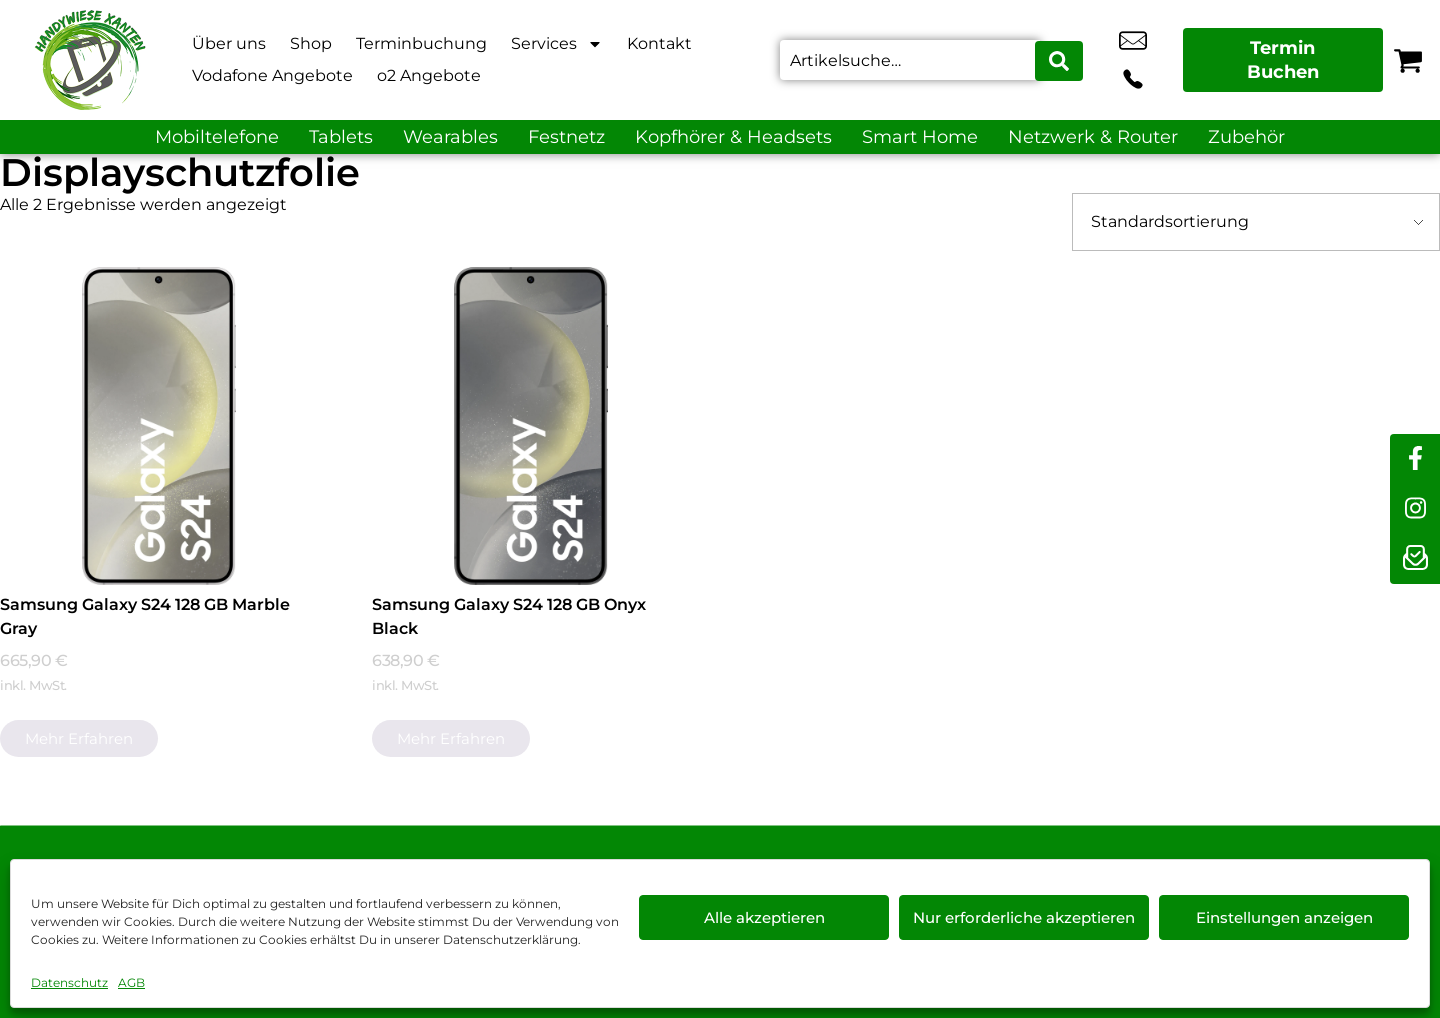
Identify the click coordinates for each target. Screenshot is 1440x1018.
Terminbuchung (421, 43)
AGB (131, 982)
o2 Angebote (429, 75)
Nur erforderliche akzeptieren (1024, 917)
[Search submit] (1061, 60)
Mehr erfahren (79, 738)
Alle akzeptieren (764, 917)
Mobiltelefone (217, 137)
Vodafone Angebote (272, 75)
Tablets (341, 137)
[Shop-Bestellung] (1256, 222)
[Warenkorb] (1408, 60)
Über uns (229, 43)
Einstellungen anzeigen (1284, 917)
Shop (311, 43)
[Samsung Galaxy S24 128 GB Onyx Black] (531, 426)
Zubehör (1246, 137)
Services (557, 44)
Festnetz (566, 137)
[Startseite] (90, 60)
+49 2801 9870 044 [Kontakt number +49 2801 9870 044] (1154, 60)
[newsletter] (1415, 559)
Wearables (450, 137)
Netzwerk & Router (1093, 137)
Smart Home (920, 137)
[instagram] (1415, 509)
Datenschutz (69, 982)
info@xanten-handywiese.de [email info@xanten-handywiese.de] (1109, 60)
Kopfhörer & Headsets (733, 137)
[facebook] (1415, 459)
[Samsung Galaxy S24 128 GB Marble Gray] (159, 426)
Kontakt (659, 43)
